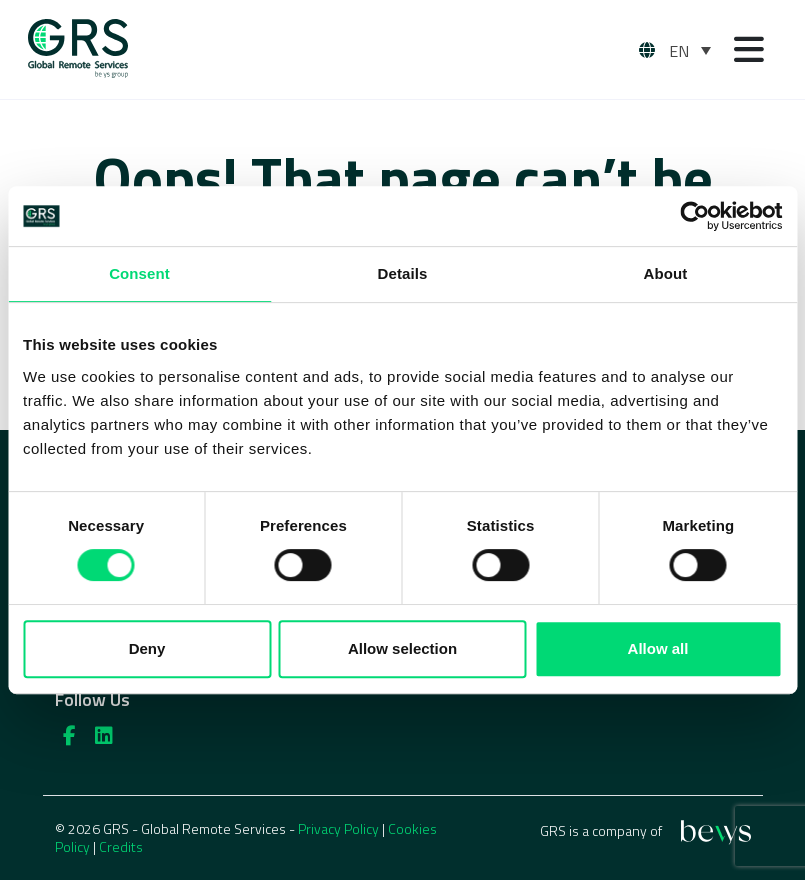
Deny (147, 648)
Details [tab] (403, 273)
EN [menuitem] (679, 51)
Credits (121, 846)
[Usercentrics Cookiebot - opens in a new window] (694, 216)
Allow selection (402, 648)
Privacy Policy (338, 828)
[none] (690, 50)
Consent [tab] (139, 273)
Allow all (658, 648)
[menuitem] (690, 50)
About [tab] (666, 273)
